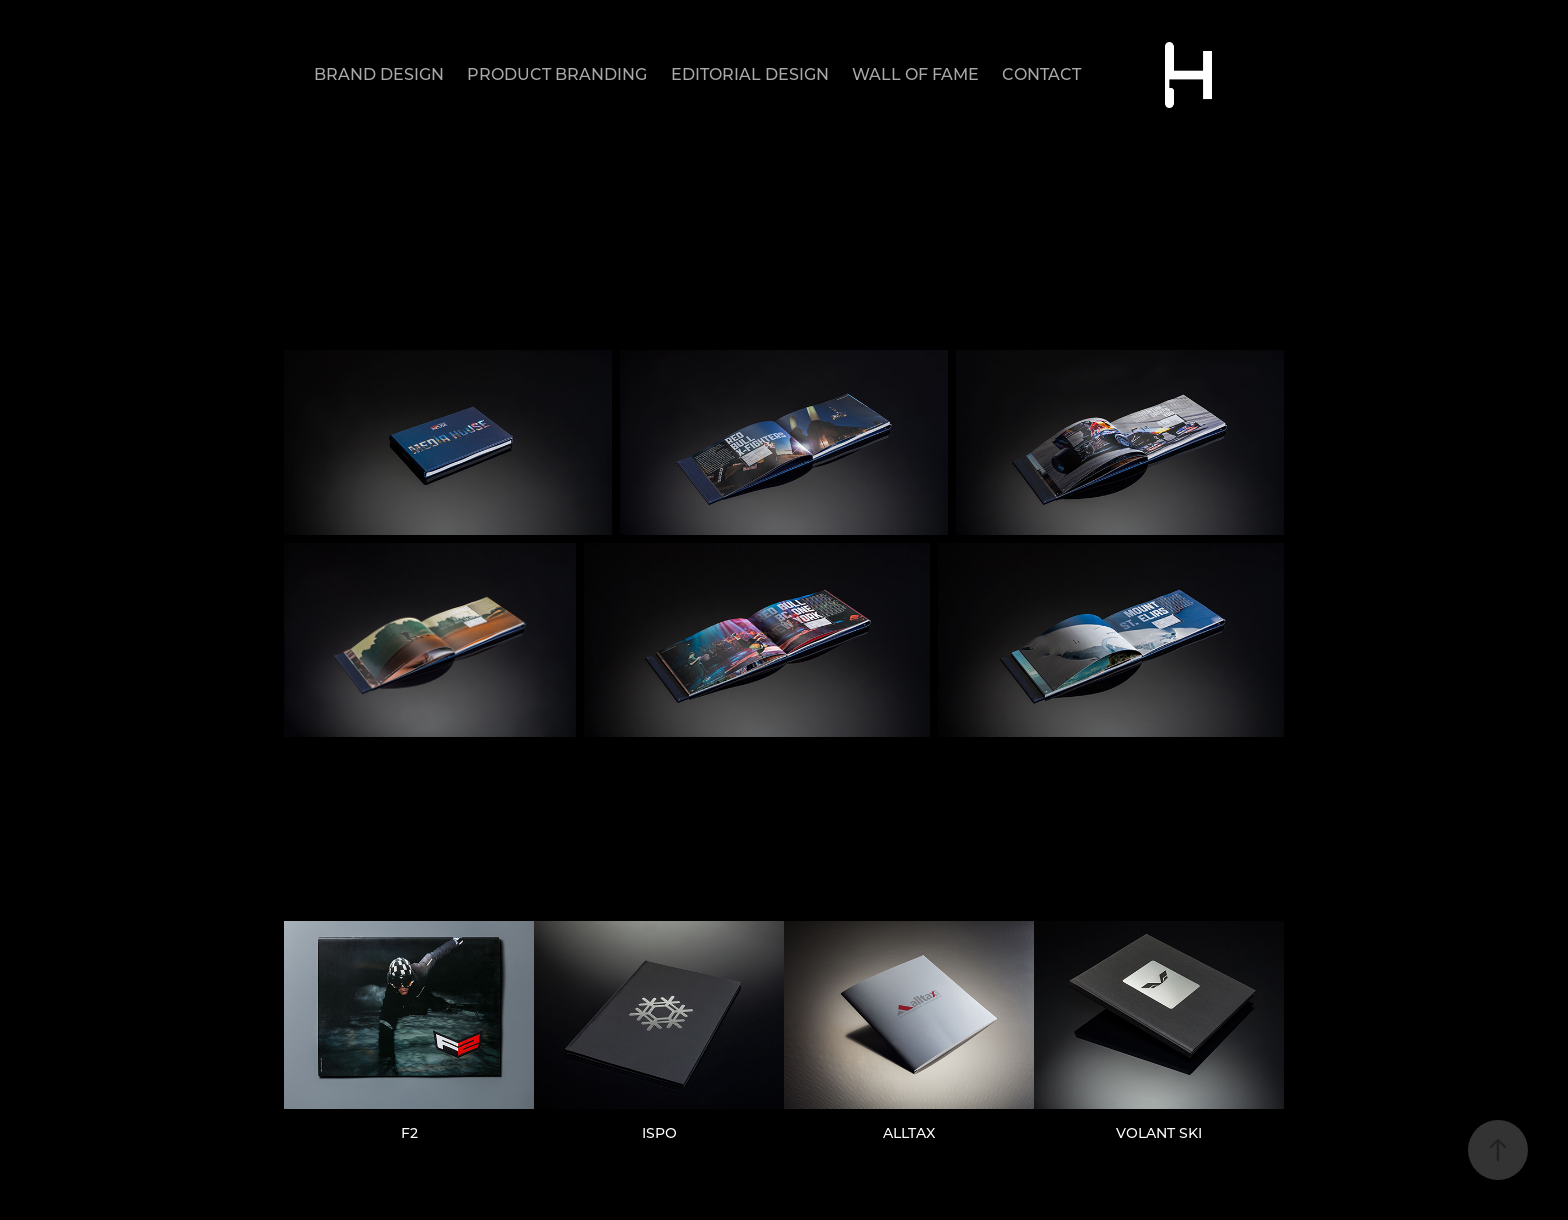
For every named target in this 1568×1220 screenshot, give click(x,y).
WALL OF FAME (915, 73)
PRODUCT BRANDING (557, 73)
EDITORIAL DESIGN (750, 73)
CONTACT (1041, 73)
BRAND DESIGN (379, 73)
